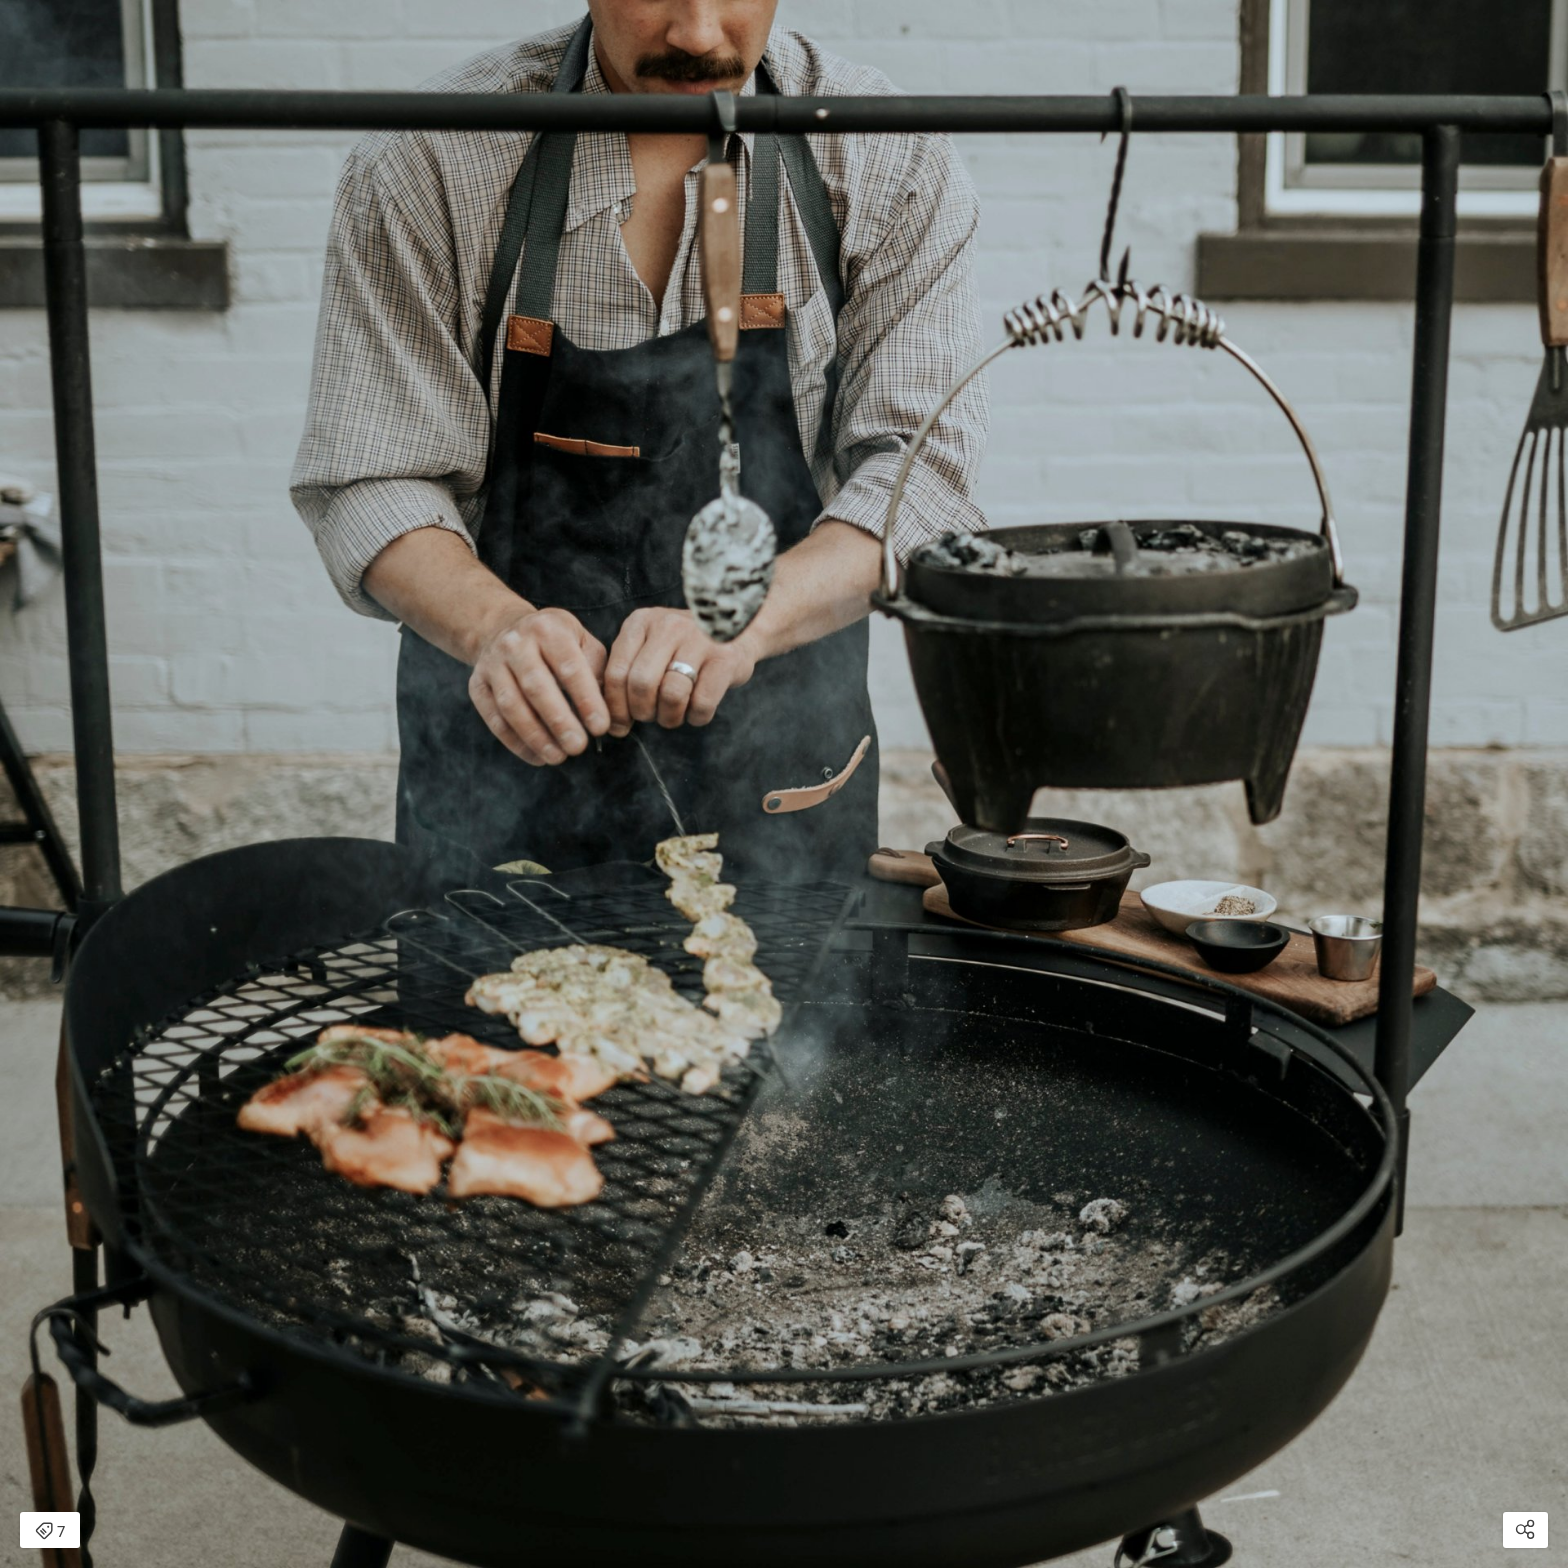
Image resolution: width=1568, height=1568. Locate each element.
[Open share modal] (1525, 1530)
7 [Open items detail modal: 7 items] (50, 1532)
